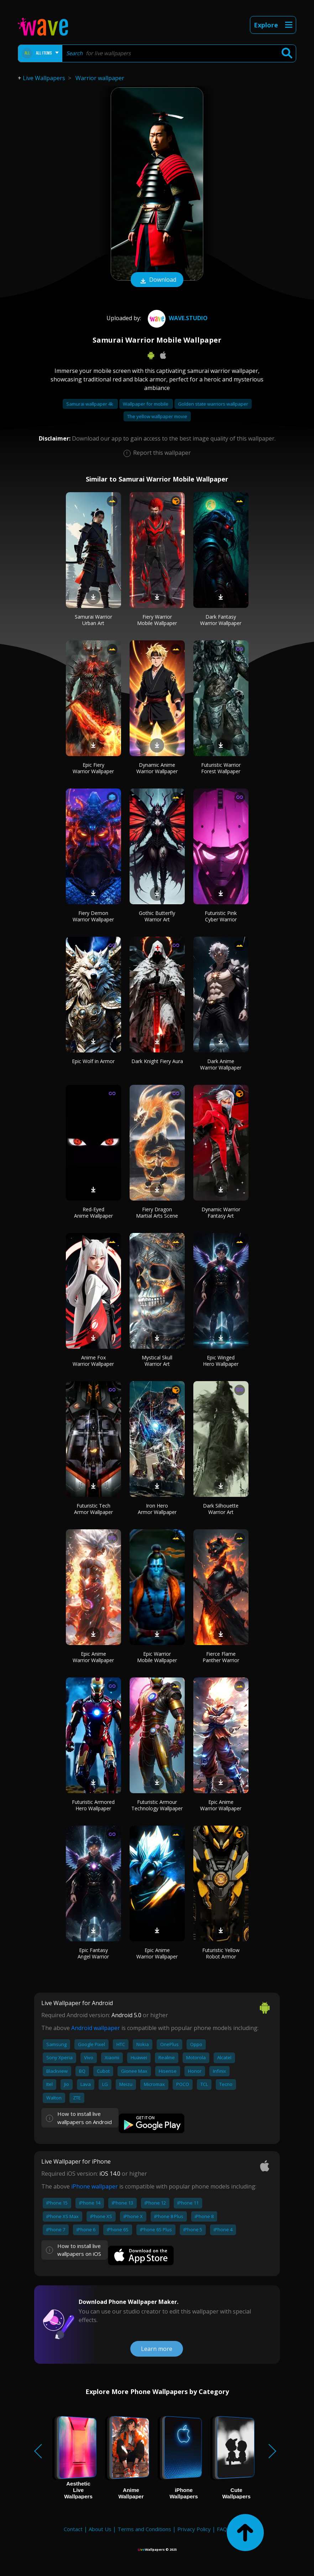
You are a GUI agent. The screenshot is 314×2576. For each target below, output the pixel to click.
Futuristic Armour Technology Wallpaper (157, 1805)
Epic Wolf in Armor (93, 1061)
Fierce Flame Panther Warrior (221, 1657)
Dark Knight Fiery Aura (157, 1061)
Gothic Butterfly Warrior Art (157, 916)
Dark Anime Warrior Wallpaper (220, 1064)
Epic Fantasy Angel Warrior (93, 1953)
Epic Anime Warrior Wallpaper (93, 1657)
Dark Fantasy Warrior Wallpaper (220, 619)
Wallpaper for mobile (146, 404)
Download (157, 280)
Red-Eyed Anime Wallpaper (93, 1212)
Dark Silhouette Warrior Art (221, 1508)
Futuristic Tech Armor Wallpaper (93, 1508)
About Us (100, 2529)
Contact (73, 2529)
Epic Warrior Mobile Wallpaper (157, 1657)
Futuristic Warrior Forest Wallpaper (221, 768)
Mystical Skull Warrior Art (157, 1360)
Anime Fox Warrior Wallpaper (93, 1360)
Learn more (156, 2349)
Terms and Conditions (144, 2529)
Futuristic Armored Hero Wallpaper (93, 1805)
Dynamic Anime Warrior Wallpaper (157, 768)
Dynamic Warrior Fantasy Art (221, 1212)
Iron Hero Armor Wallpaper (157, 1508)
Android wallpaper (95, 2028)
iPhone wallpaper (94, 2186)
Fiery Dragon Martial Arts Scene (157, 1212)
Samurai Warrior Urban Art (93, 619)
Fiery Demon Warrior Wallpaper (93, 916)
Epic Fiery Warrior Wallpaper (93, 768)
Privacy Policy (194, 2529)
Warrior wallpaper (99, 78)
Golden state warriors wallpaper (213, 404)
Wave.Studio (177, 318)
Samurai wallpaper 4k (90, 404)
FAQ (222, 2529)
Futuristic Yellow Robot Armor (221, 1953)
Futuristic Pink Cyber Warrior (221, 916)
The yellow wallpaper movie (157, 416)
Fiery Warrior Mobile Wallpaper (157, 619)
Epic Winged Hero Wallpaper (221, 1360)
